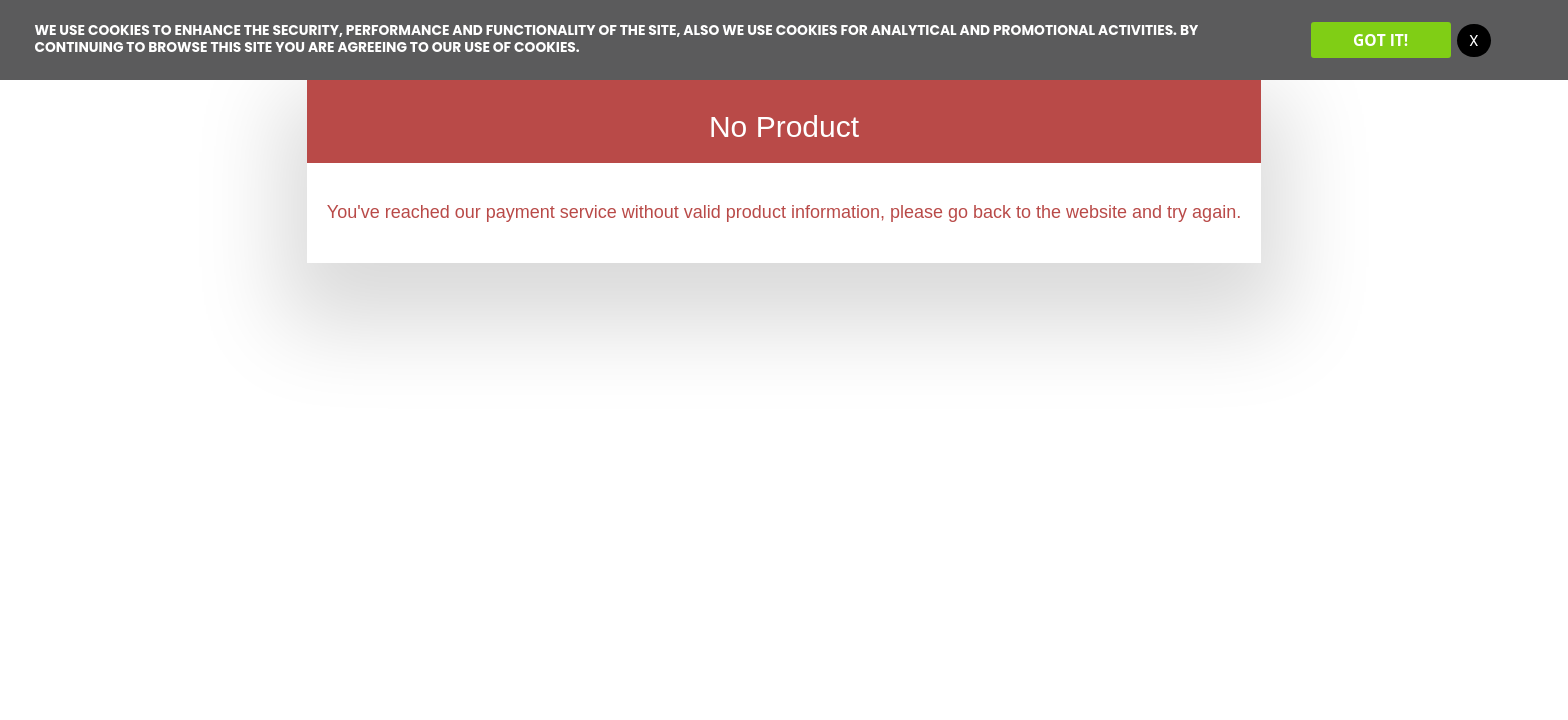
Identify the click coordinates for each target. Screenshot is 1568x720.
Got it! (1380, 40)
